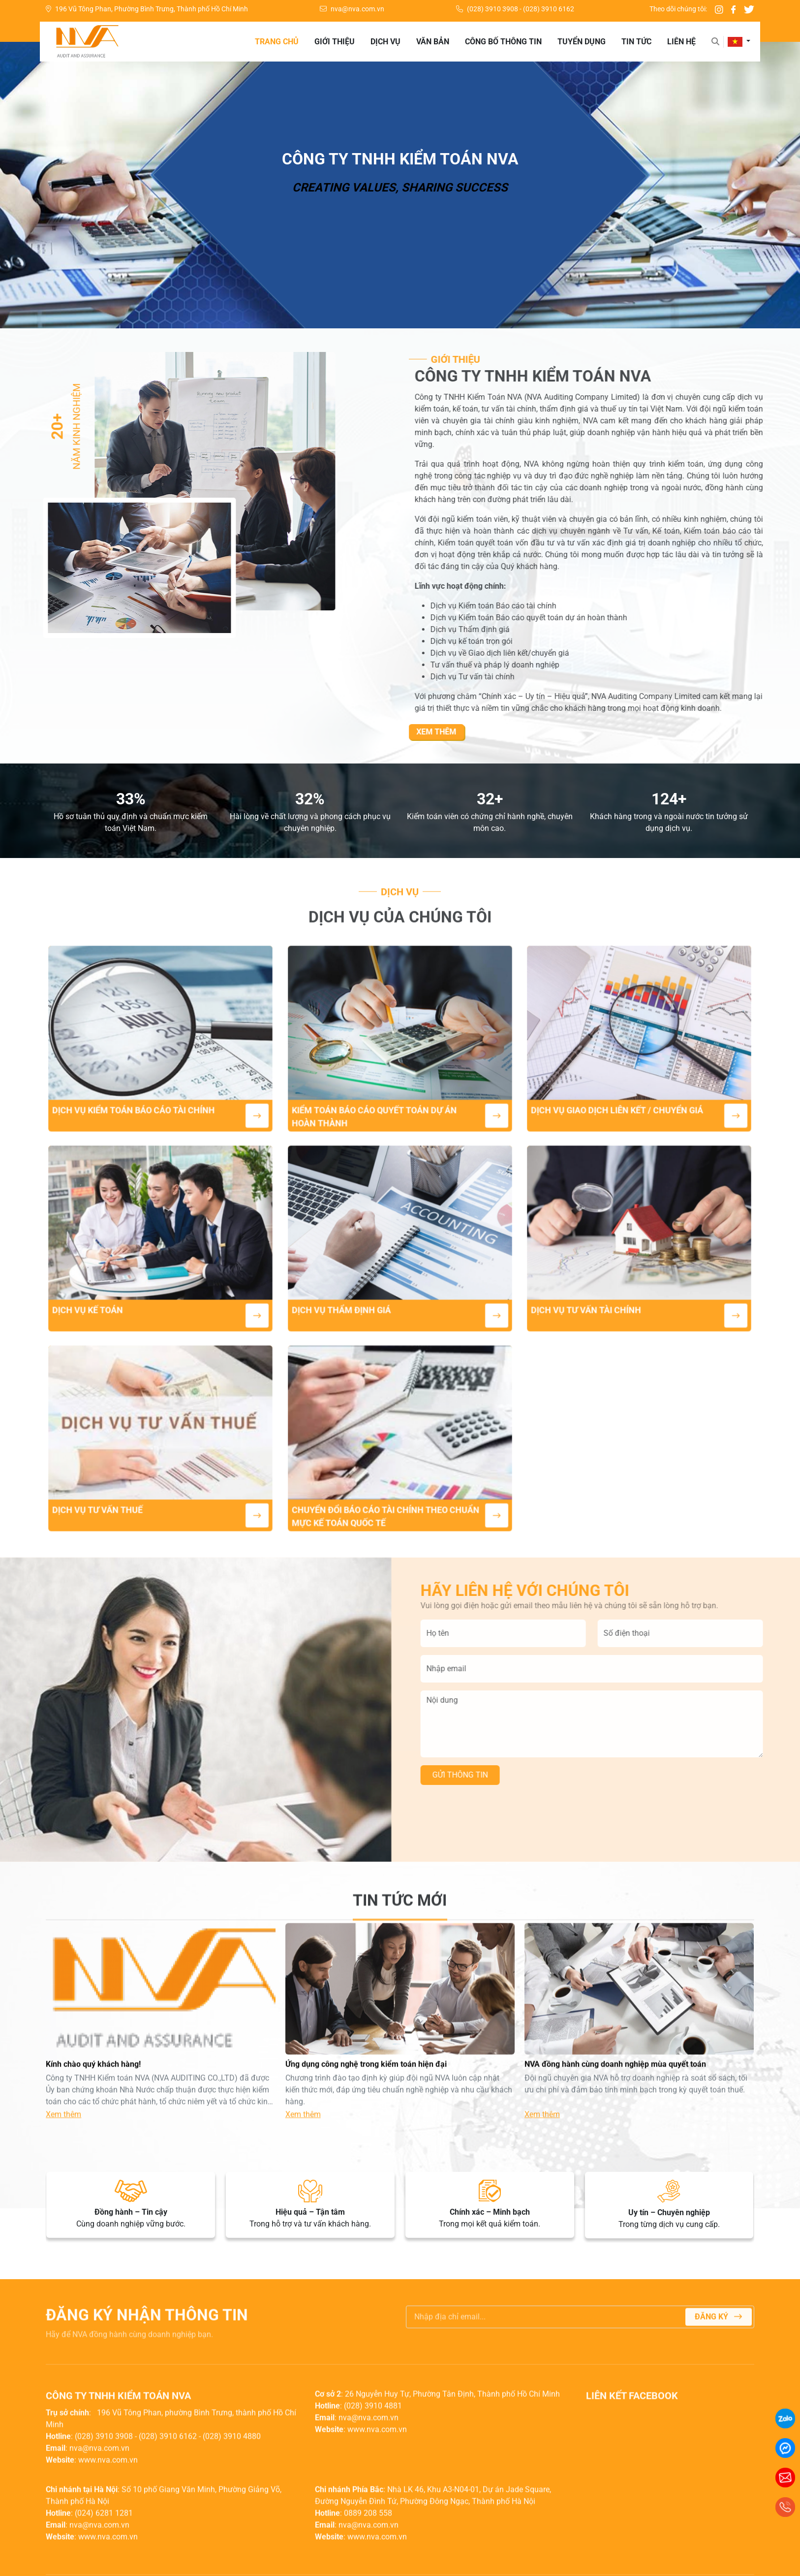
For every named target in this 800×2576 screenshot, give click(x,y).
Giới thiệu (334, 41)
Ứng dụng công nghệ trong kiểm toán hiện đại (366, 2109)
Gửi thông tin (505, 1775)
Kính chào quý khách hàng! (93, 2109)
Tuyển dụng (581, 41)
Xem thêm (481, 731)
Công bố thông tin (503, 41)
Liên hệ (681, 41)
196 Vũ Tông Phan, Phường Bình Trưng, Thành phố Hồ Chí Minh (147, 9)
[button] (739, 42)
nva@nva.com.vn (352, 9)
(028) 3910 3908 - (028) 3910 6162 (515, 9)
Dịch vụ (385, 41)
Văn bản (432, 41)
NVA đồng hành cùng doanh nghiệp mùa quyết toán (615, 2109)
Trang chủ (277, 41)
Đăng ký (718, 2361)
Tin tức (636, 41)
